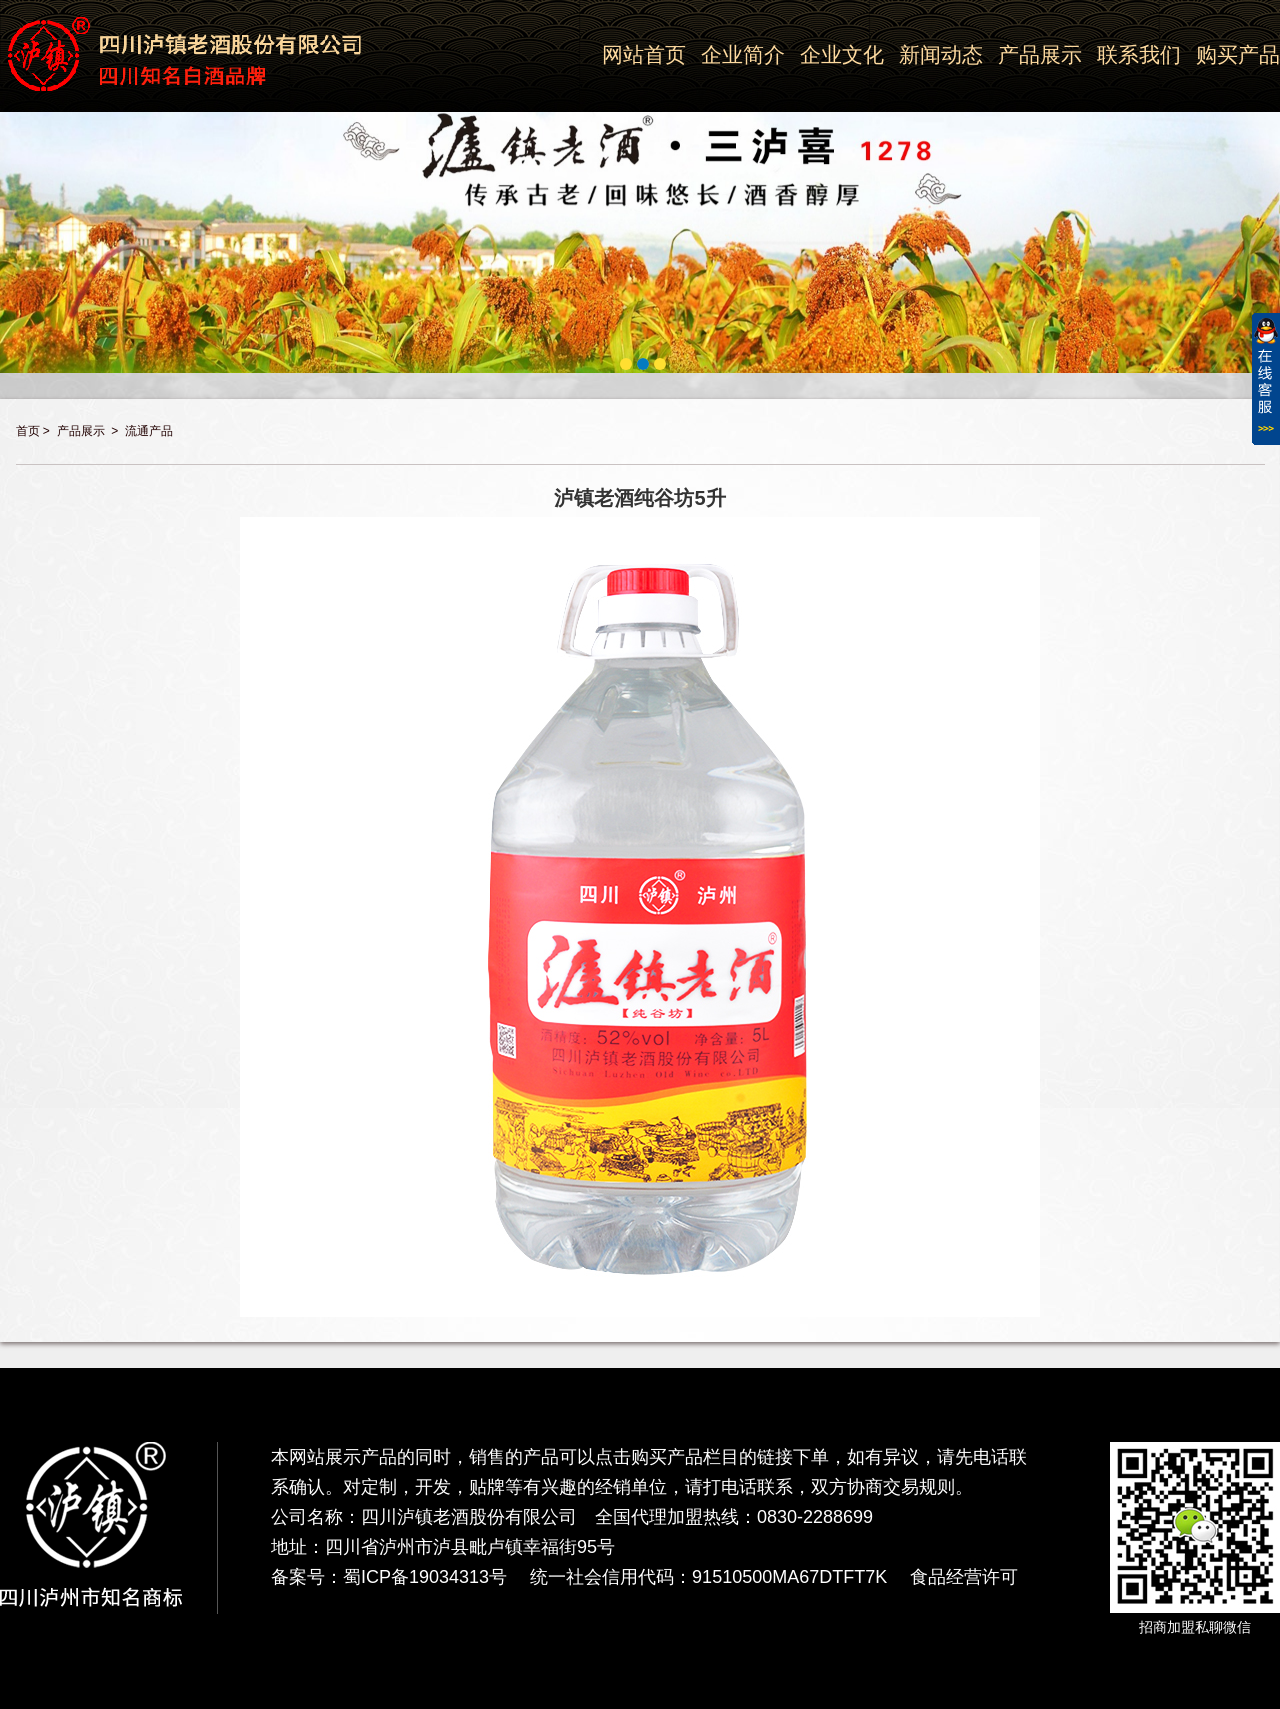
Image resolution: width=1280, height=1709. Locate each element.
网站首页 (644, 54)
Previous (11, 176)
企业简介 (743, 54)
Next (1268, 176)
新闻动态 (941, 54)
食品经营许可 (964, 1577)
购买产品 (1238, 54)
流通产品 (149, 431)
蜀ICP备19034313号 (425, 1577)
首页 (28, 431)
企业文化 (842, 54)
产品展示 (1040, 54)
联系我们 (1139, 54)
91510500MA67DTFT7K (789, 1577)
